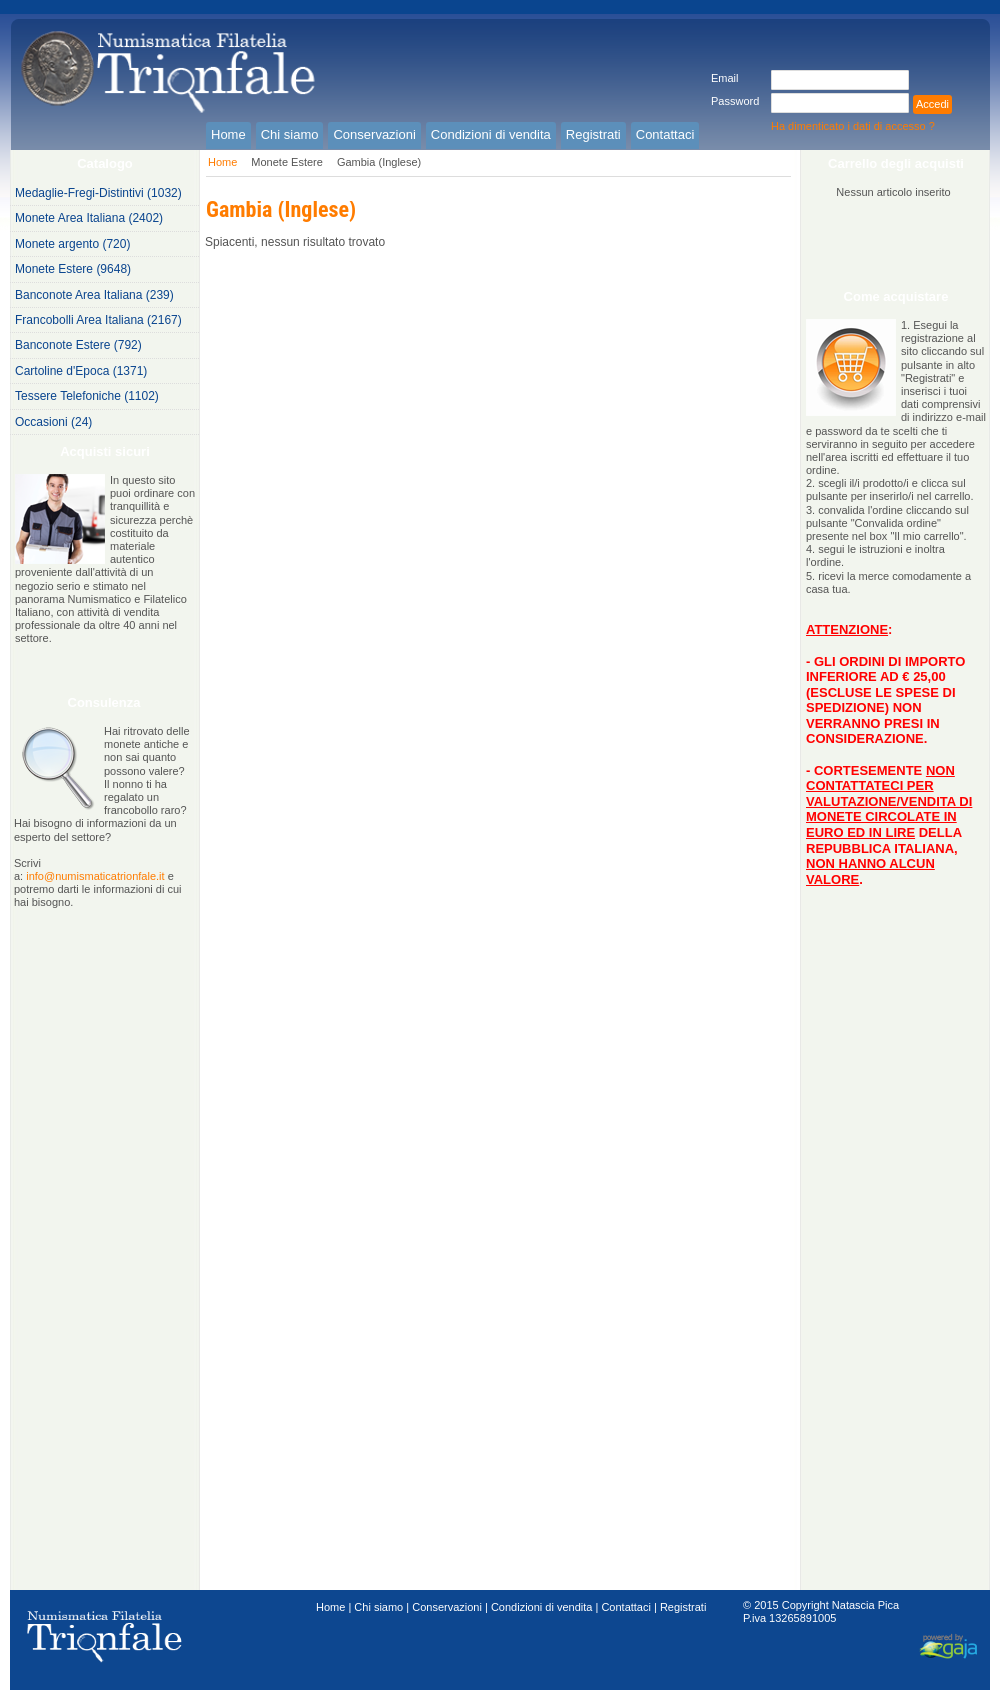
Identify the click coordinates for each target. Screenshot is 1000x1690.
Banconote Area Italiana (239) (94, 295)
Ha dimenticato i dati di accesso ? (853, 126)
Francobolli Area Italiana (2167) (98, 320)
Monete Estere (287, 162)
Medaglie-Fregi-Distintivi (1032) (98, 193)
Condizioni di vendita (542, 1607)
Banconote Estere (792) (78, 345)
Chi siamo (378, 1607)
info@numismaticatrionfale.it (95, 876)
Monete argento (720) (72, 244)
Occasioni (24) (53, 422)
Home (222, 162)
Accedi (932, 104)
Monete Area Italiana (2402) (89, 218)
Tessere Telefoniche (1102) (87, 396)
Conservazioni (447, 1607)
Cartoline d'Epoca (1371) (81, 371)
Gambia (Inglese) (379, 162)
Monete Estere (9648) (73, 269)
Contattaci (626, 1607)
